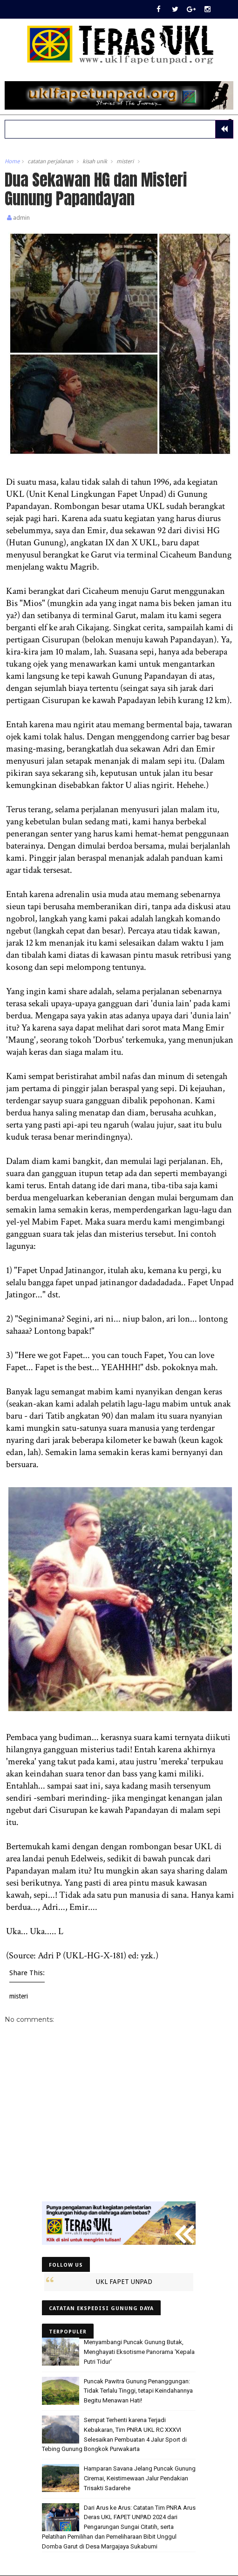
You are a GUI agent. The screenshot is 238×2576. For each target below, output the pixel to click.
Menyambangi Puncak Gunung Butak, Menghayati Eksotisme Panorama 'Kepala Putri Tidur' (139, 2352)
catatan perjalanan (50, 162)
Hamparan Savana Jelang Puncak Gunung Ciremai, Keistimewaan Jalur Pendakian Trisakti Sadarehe (140, 2479)
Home (12, 162)
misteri (125, 162)
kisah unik (94, 162)
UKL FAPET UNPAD (124, 2282)
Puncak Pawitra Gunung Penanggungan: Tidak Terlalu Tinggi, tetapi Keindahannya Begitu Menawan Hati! (138, 2391)
